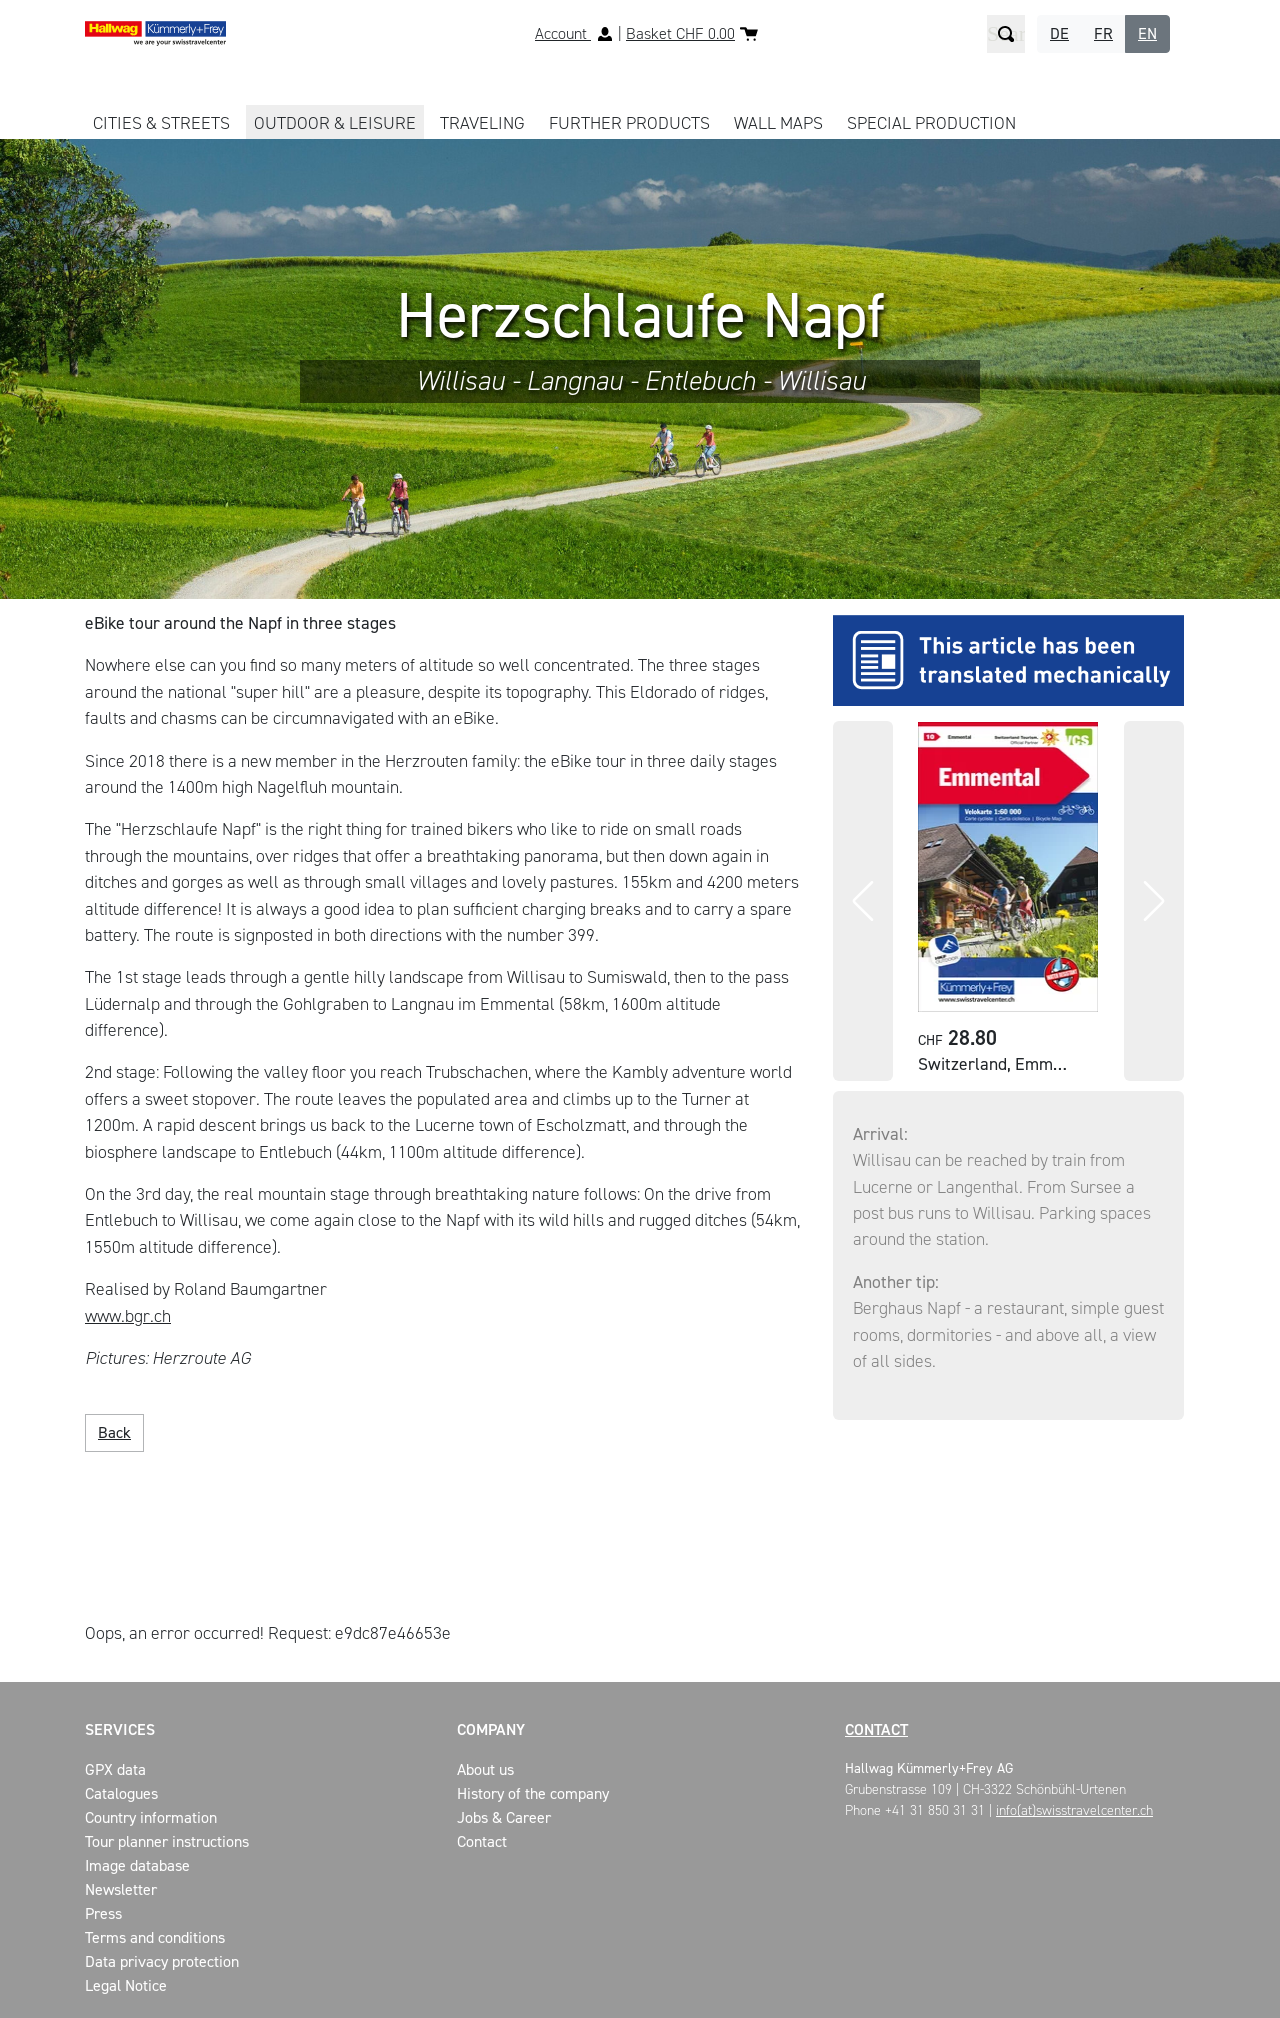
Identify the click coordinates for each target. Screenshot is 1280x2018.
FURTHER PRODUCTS (629, 123)
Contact (876, 1729)
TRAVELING (482, 123)
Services (120, 1729)
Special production (931, 123)
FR (1103, 33)
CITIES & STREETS (161, 123)
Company (491, 1729)
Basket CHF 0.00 (680, 33)
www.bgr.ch (128, 1316)
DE (1059, 33)
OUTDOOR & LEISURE (335, 123)
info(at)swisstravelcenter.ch (1074, 1810)
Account (563, 33)
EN (1147, 33)
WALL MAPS (778, 123)
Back (114, 1432)
